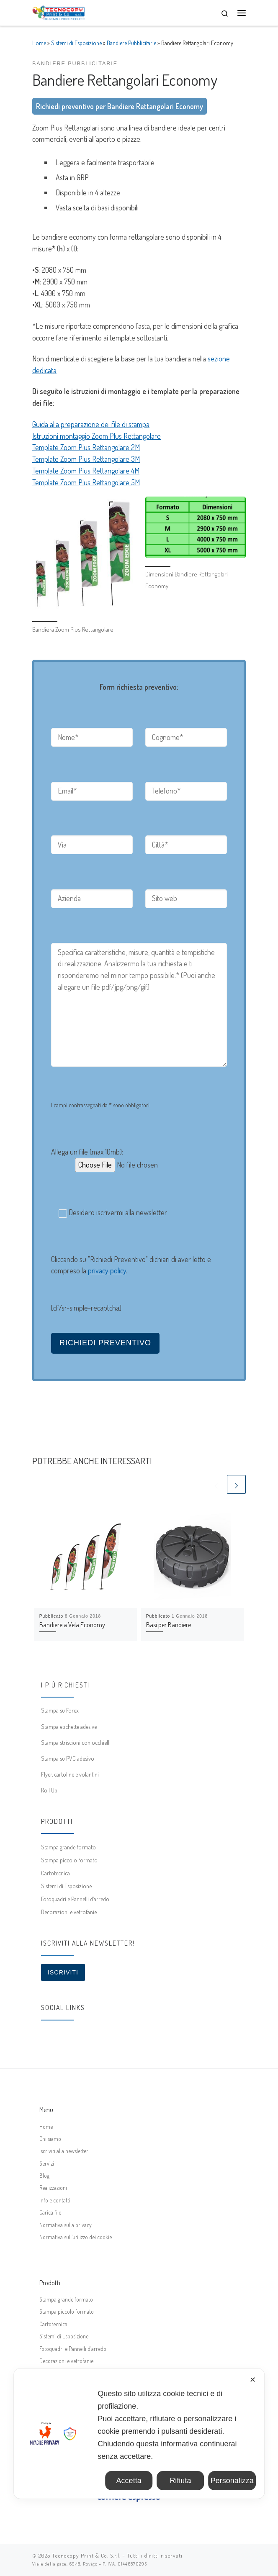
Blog (44, 2175)
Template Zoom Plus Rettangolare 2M (86, 447)
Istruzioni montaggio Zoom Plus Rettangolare (96, 435)
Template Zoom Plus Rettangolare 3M (86, 458)
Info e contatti (54, 2200)
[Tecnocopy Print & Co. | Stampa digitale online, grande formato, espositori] (58, 12)
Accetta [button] (129, 2480)
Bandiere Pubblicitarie (131, 42)
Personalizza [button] (232, 2480)
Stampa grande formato (68, 1847)
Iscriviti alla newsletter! (64, 2150)
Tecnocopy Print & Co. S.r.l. (86, 2555)
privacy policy (107, 1270)
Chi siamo (50, 2138)
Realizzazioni (53, 2187)
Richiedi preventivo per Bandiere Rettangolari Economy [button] (119, 106)
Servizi (46, 2163)
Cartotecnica (55, 1873)
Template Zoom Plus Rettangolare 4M (85, 470)
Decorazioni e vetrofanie (69, 1911)
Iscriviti (63, 1972)
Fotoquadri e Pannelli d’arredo (75, 1899)
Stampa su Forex (60, 1710)
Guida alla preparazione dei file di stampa (90, 424)
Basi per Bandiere (168, 1624)
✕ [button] (253, 2380)
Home (39, 42)
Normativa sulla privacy (65, 2224)
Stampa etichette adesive (69, 1726)
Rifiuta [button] (180, 2480)
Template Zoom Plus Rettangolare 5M (86, 482)
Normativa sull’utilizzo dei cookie (75, 2237)
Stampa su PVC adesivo (67, 1758)
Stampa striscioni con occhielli (76, 1742)
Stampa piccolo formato (69, 1860)
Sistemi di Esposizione (76, 42)
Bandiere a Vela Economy (72, 1624)
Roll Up (49, 1790)
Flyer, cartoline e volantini (70, 1774)
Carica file (50, 2212)
